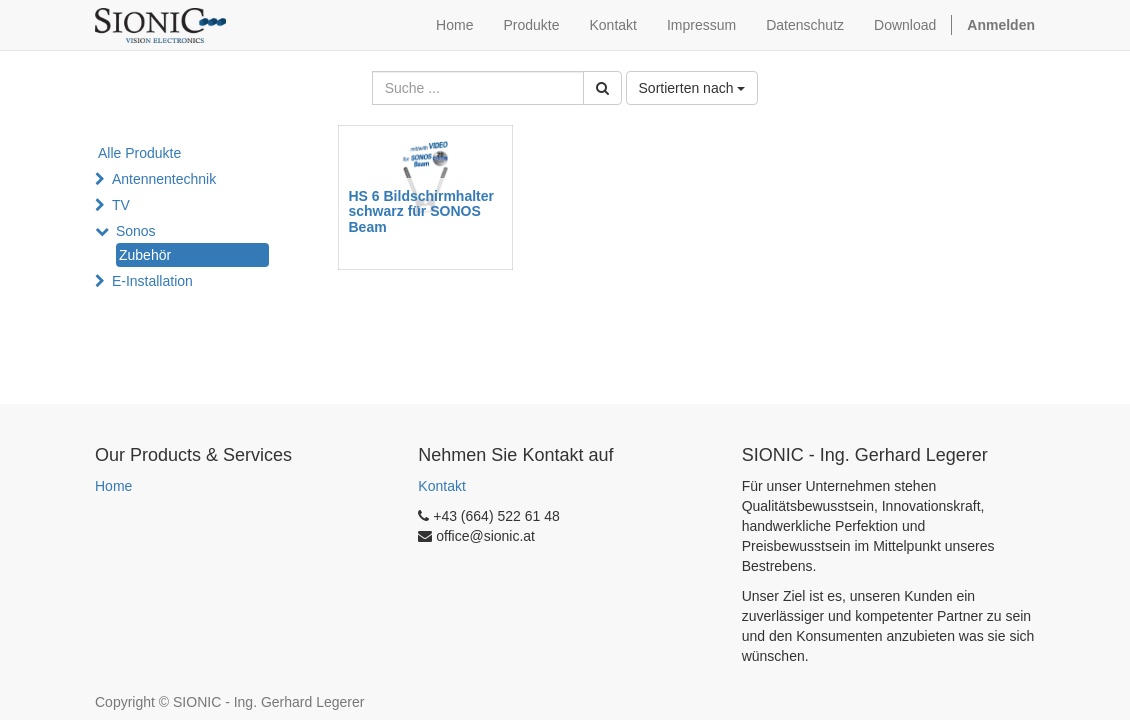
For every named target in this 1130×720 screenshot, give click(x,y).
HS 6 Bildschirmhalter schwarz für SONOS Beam (422, 211)
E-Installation (152, 281)
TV (121, 205)
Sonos (136, 231)
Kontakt (441, 486)
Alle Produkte (139, 153)
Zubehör (145, 255)
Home (113, 486)
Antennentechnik (164, 179)
